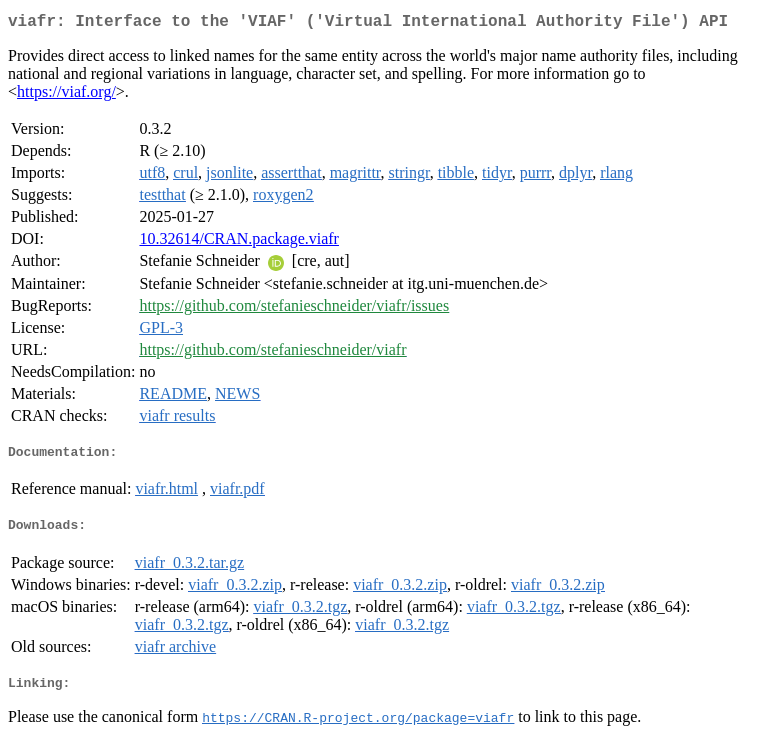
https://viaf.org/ (66, 95)
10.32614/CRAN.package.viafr (239, 242)
